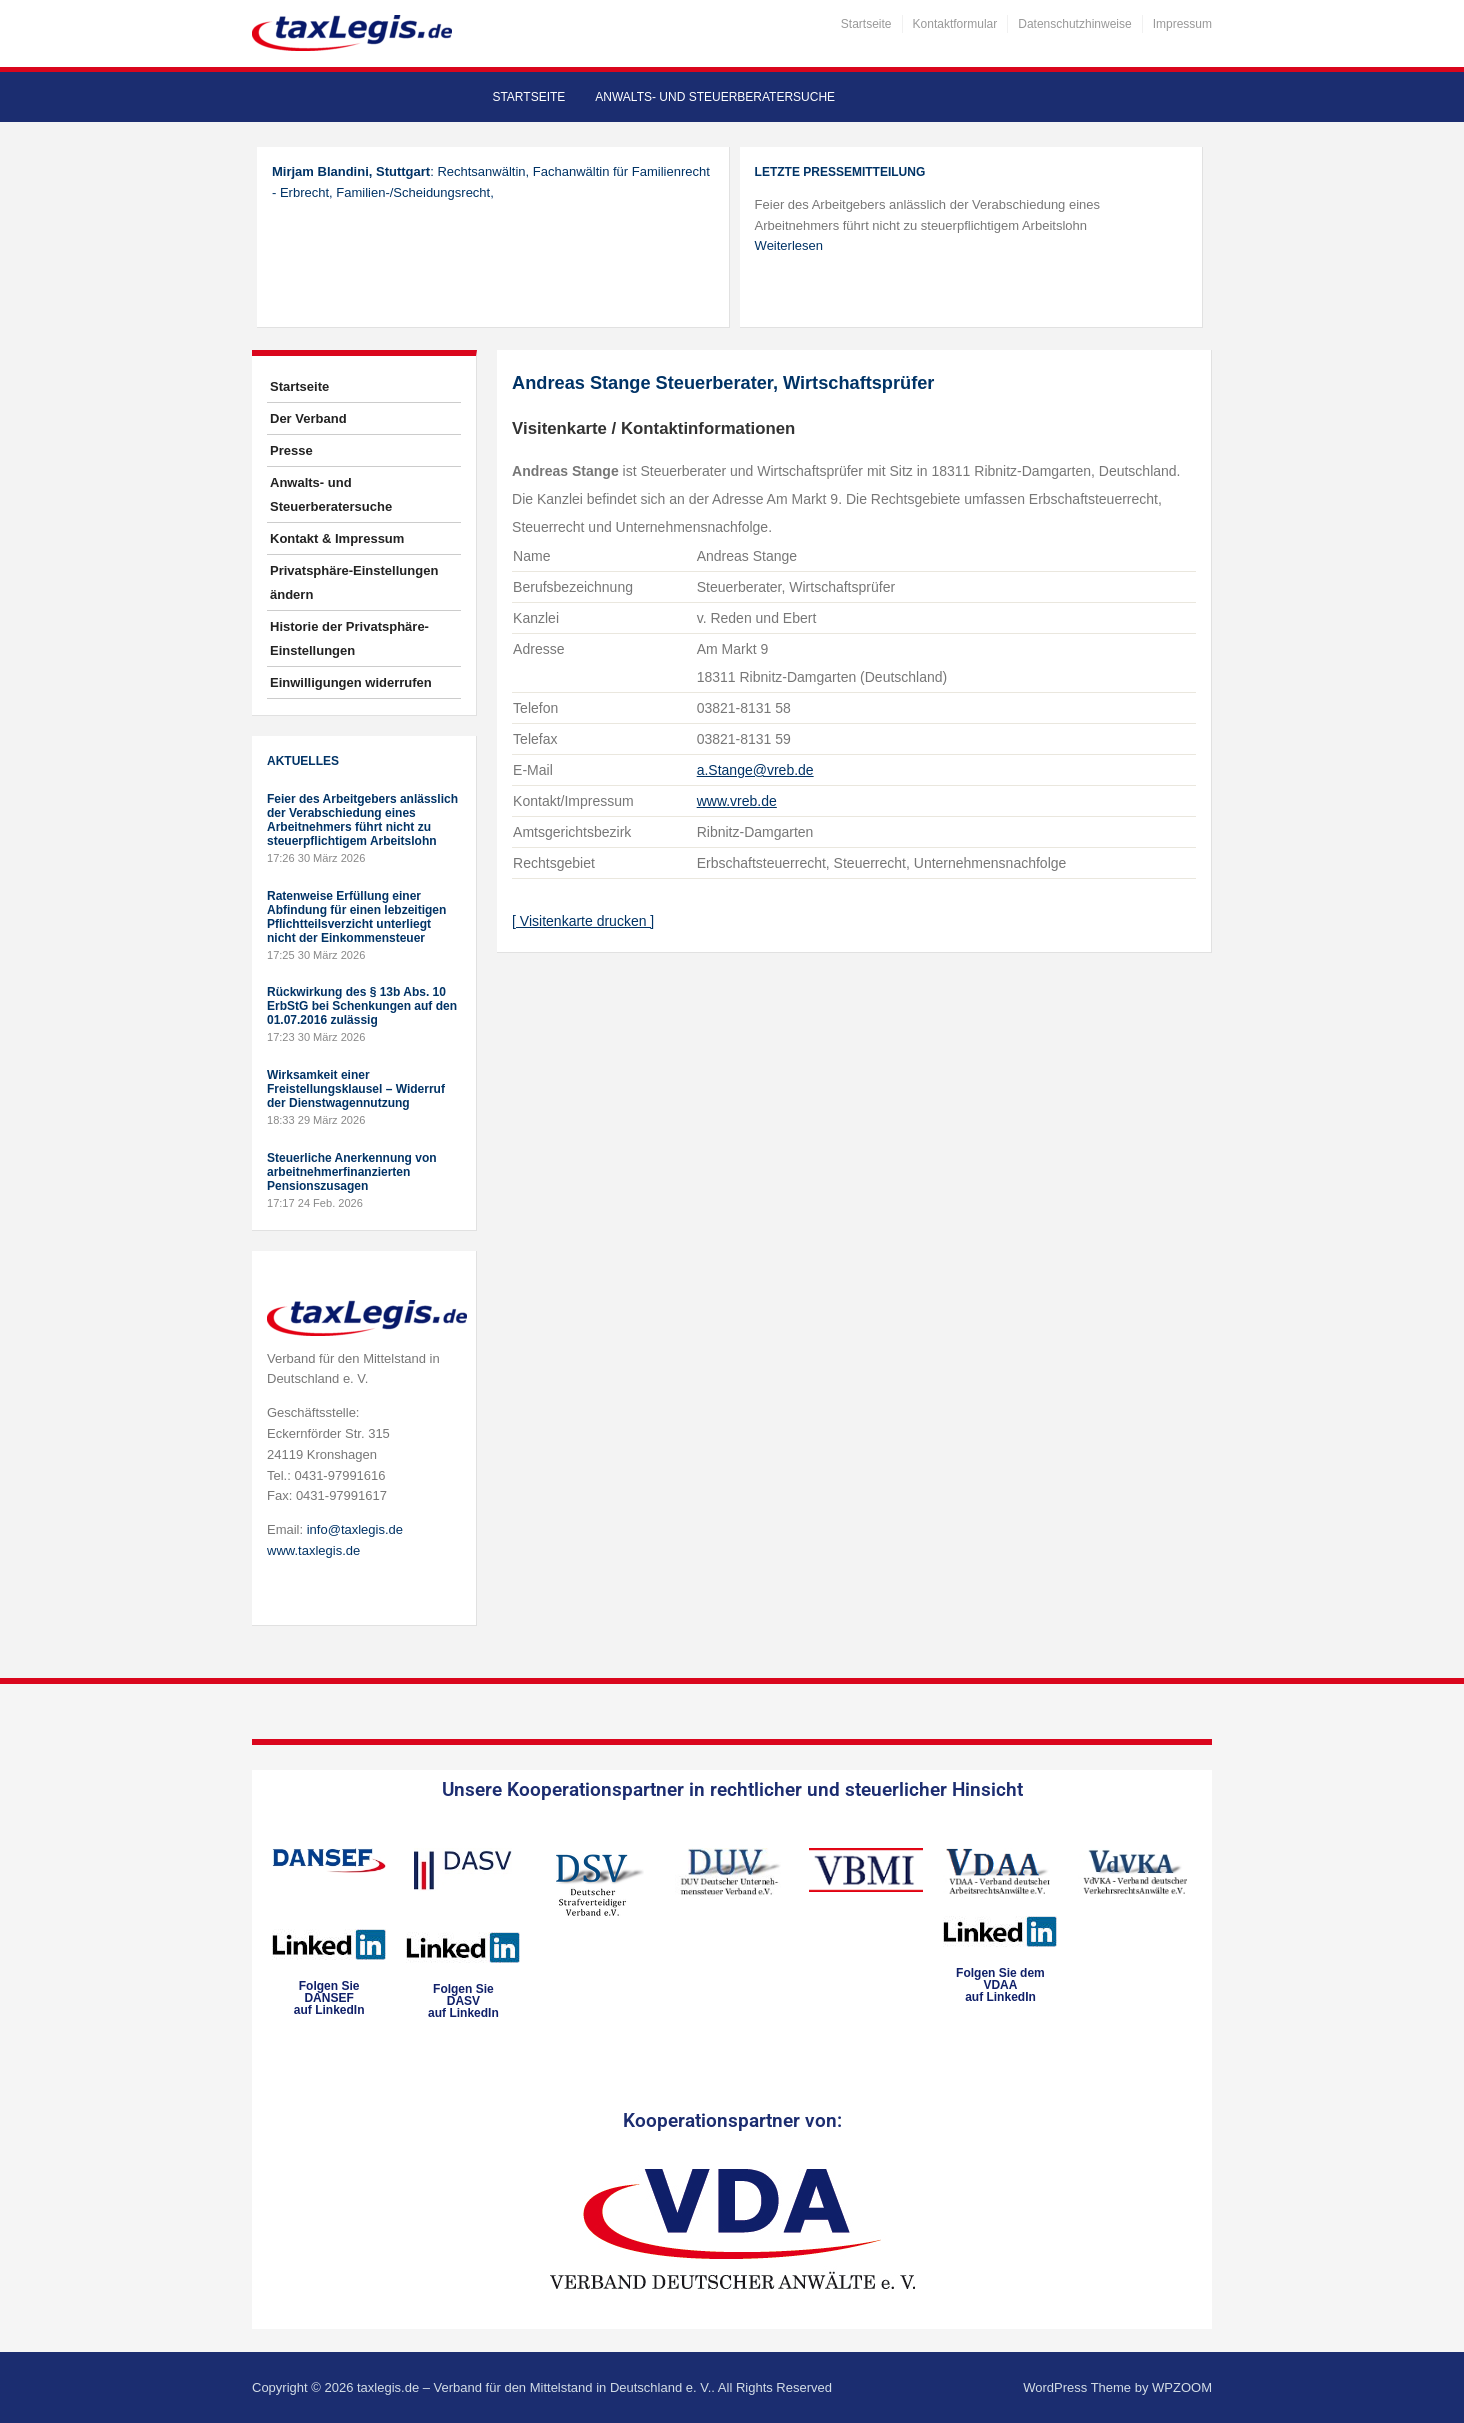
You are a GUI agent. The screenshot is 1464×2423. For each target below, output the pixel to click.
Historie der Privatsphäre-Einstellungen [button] (349, 638)
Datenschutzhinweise (1074, 24)
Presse (291, 450)
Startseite (866, 24)
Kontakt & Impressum (337, 538)
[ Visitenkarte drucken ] (583, 921)
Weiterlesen (789, 245)
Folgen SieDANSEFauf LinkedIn (329, 1998)
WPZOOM (1182, 2387)
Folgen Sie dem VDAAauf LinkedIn (1000, 1985)
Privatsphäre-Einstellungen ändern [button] (354, 582)
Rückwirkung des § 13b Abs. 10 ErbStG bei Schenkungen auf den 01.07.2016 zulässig (362, 1006)
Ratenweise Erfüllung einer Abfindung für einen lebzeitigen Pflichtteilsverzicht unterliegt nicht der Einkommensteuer (356, 917)
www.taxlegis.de (313, 1550)
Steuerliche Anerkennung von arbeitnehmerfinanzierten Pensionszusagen (352, 1172)
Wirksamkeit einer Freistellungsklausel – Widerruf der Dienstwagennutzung (356, 1089)
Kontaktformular (955, 24)
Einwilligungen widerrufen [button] (351, 682)
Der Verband (308, 418)
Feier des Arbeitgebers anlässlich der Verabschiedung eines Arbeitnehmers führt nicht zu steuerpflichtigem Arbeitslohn (362, 820)
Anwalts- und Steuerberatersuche (715, 97)
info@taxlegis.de (355, 1529)
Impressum (1182, 24)
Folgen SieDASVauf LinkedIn (463, 2001)
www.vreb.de (737, 801)
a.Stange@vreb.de (755, 770)
